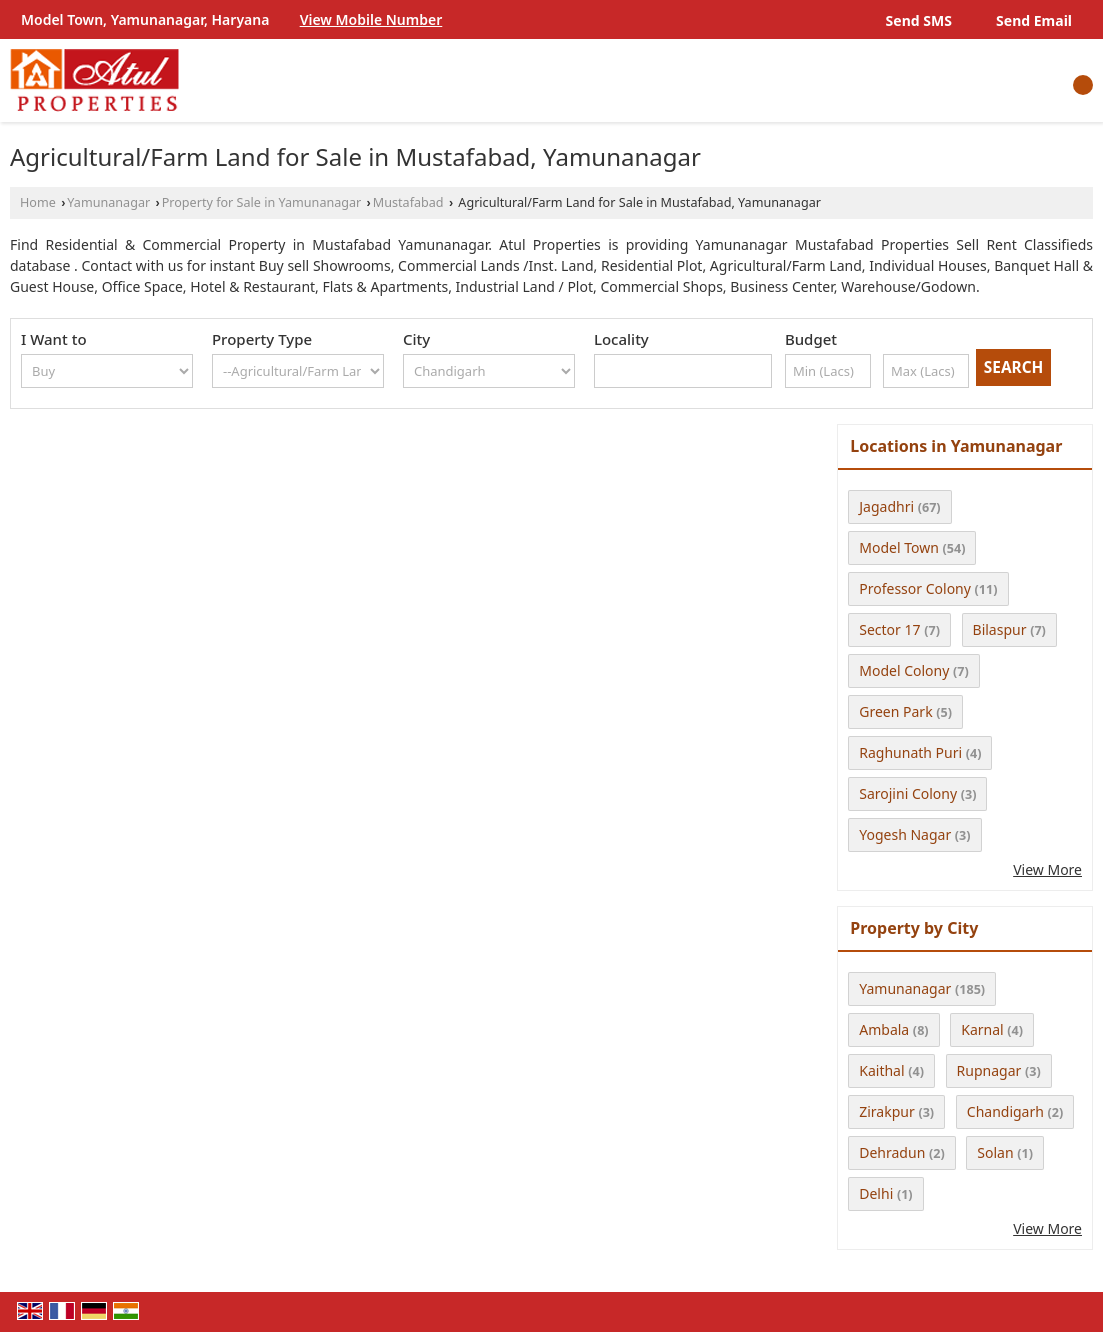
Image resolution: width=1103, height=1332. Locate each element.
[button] (371, 19)
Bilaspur (1000, 629)
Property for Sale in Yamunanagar (262, 202)
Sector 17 (889, 629)
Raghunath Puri (910, 752)
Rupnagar (989, 1070)
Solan (995, 1152)
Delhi (876, 1193)
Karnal (982, 1029)
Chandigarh (1005, 1111)
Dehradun (892, 1152)
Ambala (884, 1029)
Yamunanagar (108, 202)
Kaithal (881, 1070)
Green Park (895, 711)
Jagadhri (886, 506)
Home (38, 202)
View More (1047, 869)
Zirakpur (887, 1111)
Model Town (899, 547)
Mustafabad (408, 202)
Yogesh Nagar (905, 834)
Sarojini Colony (908, 793)
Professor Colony (915, 588)
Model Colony (904, 670)
